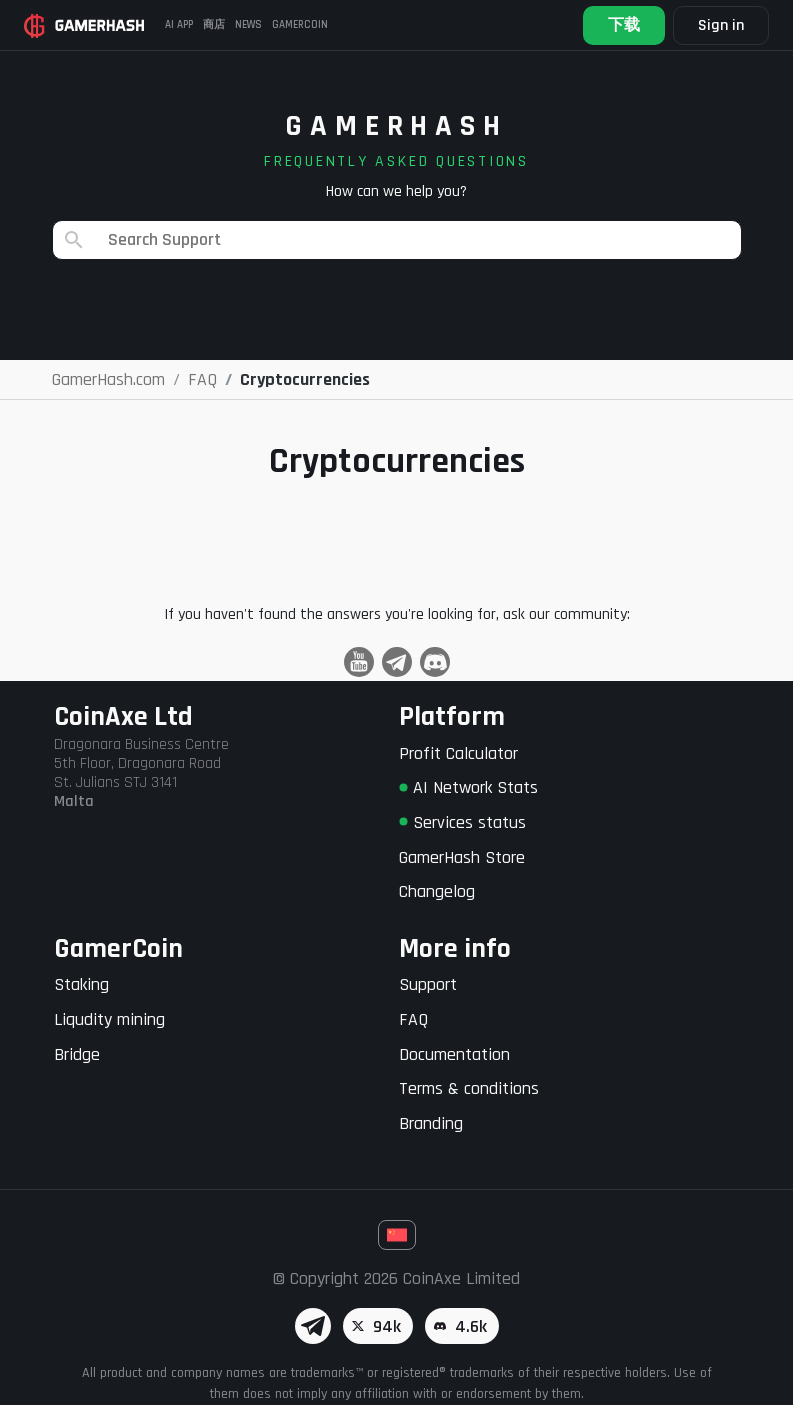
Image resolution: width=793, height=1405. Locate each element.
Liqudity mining (109, 1019)
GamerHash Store (462, 857)
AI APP (179, 25)
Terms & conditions (469, 1088)
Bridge (77, 1054)
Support (428, 984)
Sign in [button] (721, 25)
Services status (462, 822)
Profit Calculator (458, 753)
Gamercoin (300, 25)
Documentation (454, 1054)
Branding (431, 1123)
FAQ (413, 1019)
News (248, 25)
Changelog (437, 891)
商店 (214, 25)
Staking (81, 984)
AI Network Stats (468, 787)
